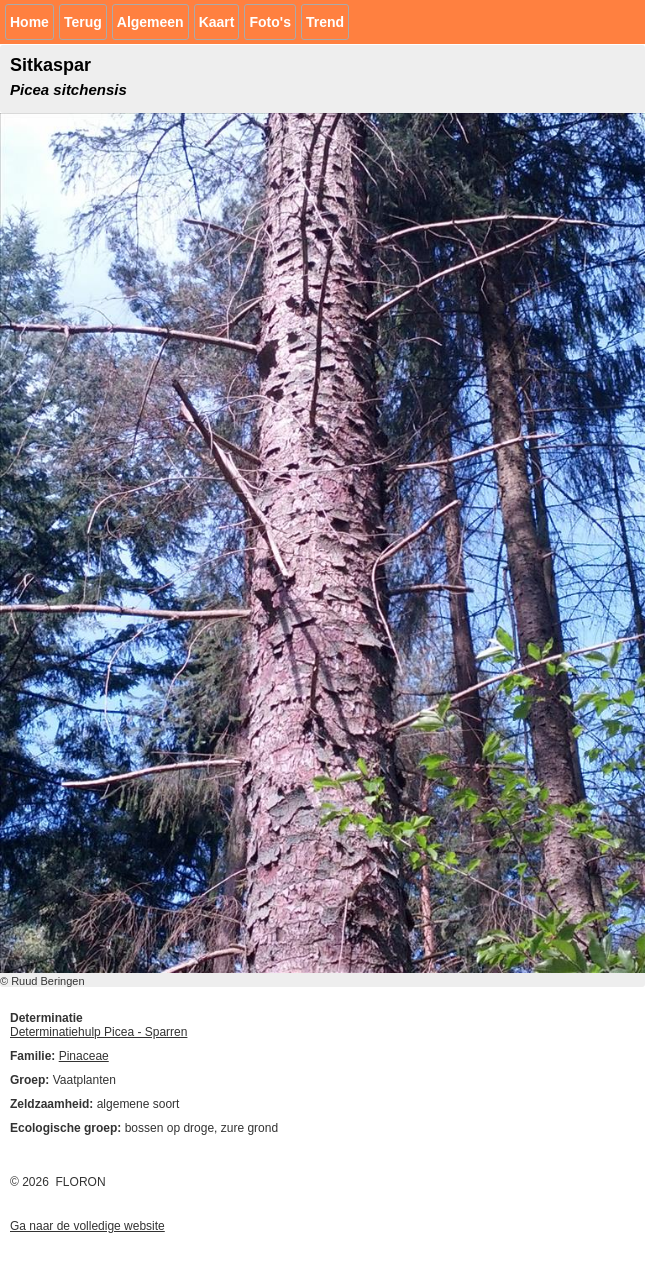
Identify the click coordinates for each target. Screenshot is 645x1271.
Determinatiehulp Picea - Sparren (98, 1032)
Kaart (217, 22)
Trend (325, 22)
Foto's (269, 22)
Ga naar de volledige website (87, 1226)
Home (29, 22)
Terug (83, 22)
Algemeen (150, 22)
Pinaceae (84, 1056)
